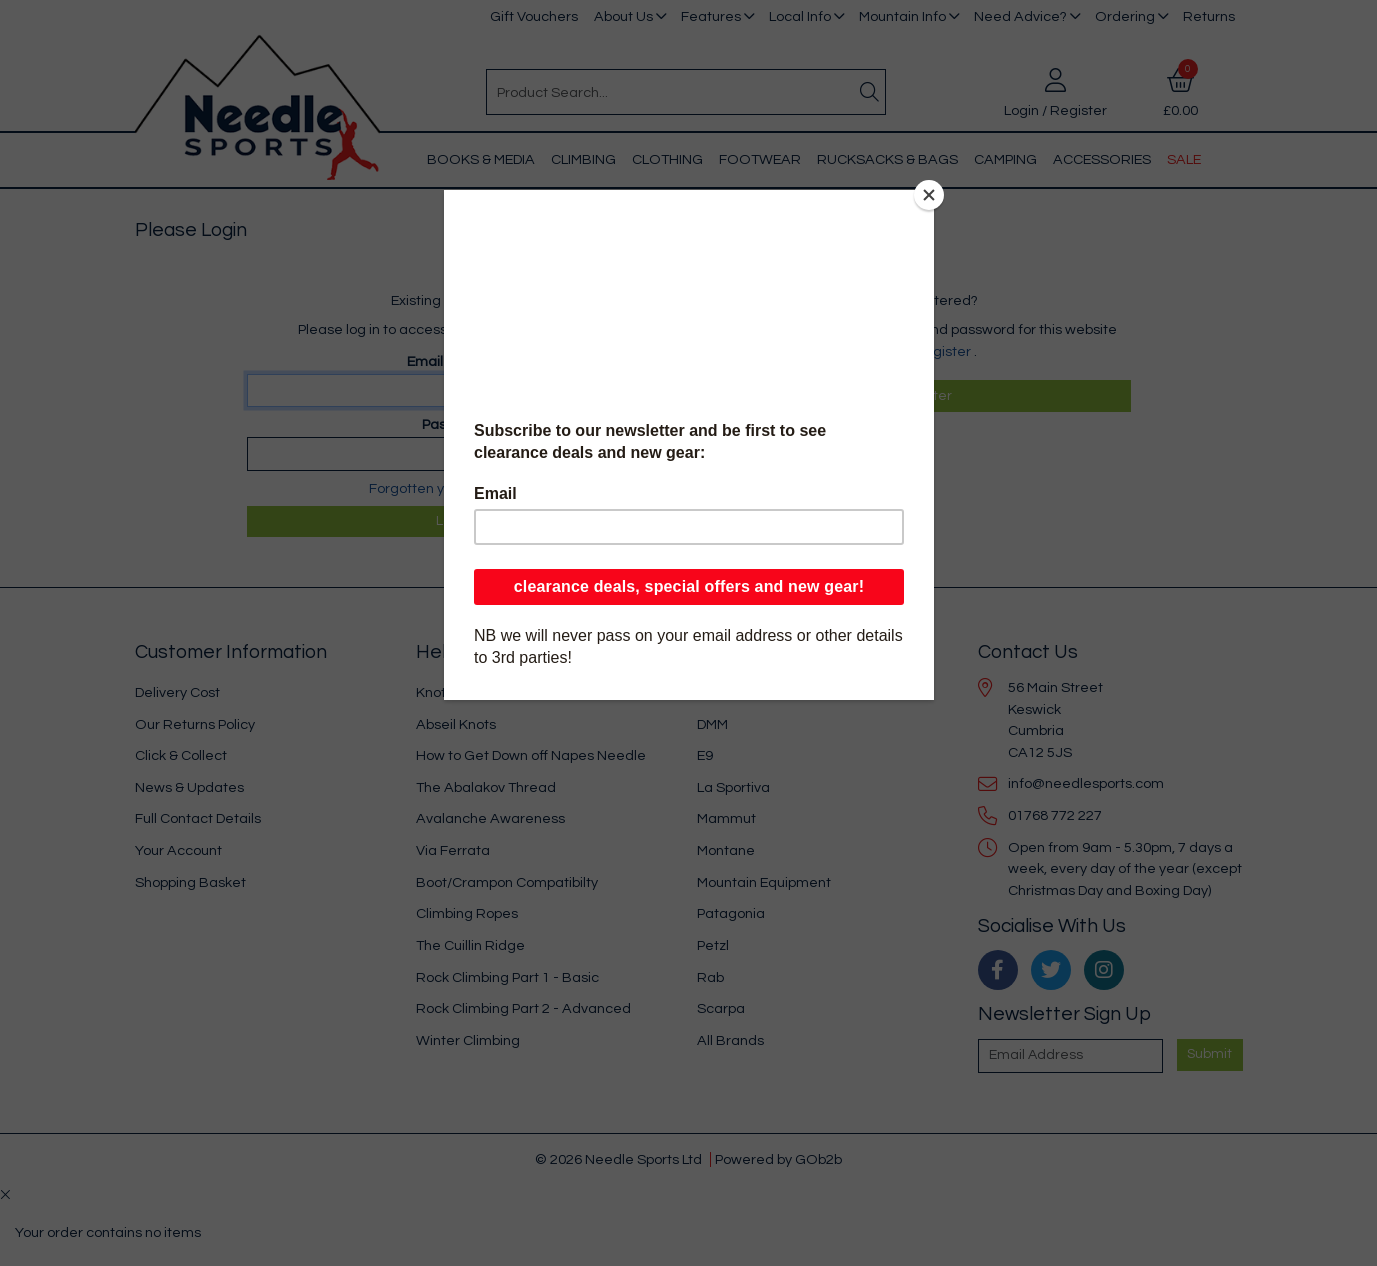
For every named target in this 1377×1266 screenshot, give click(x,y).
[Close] (929, 195)
